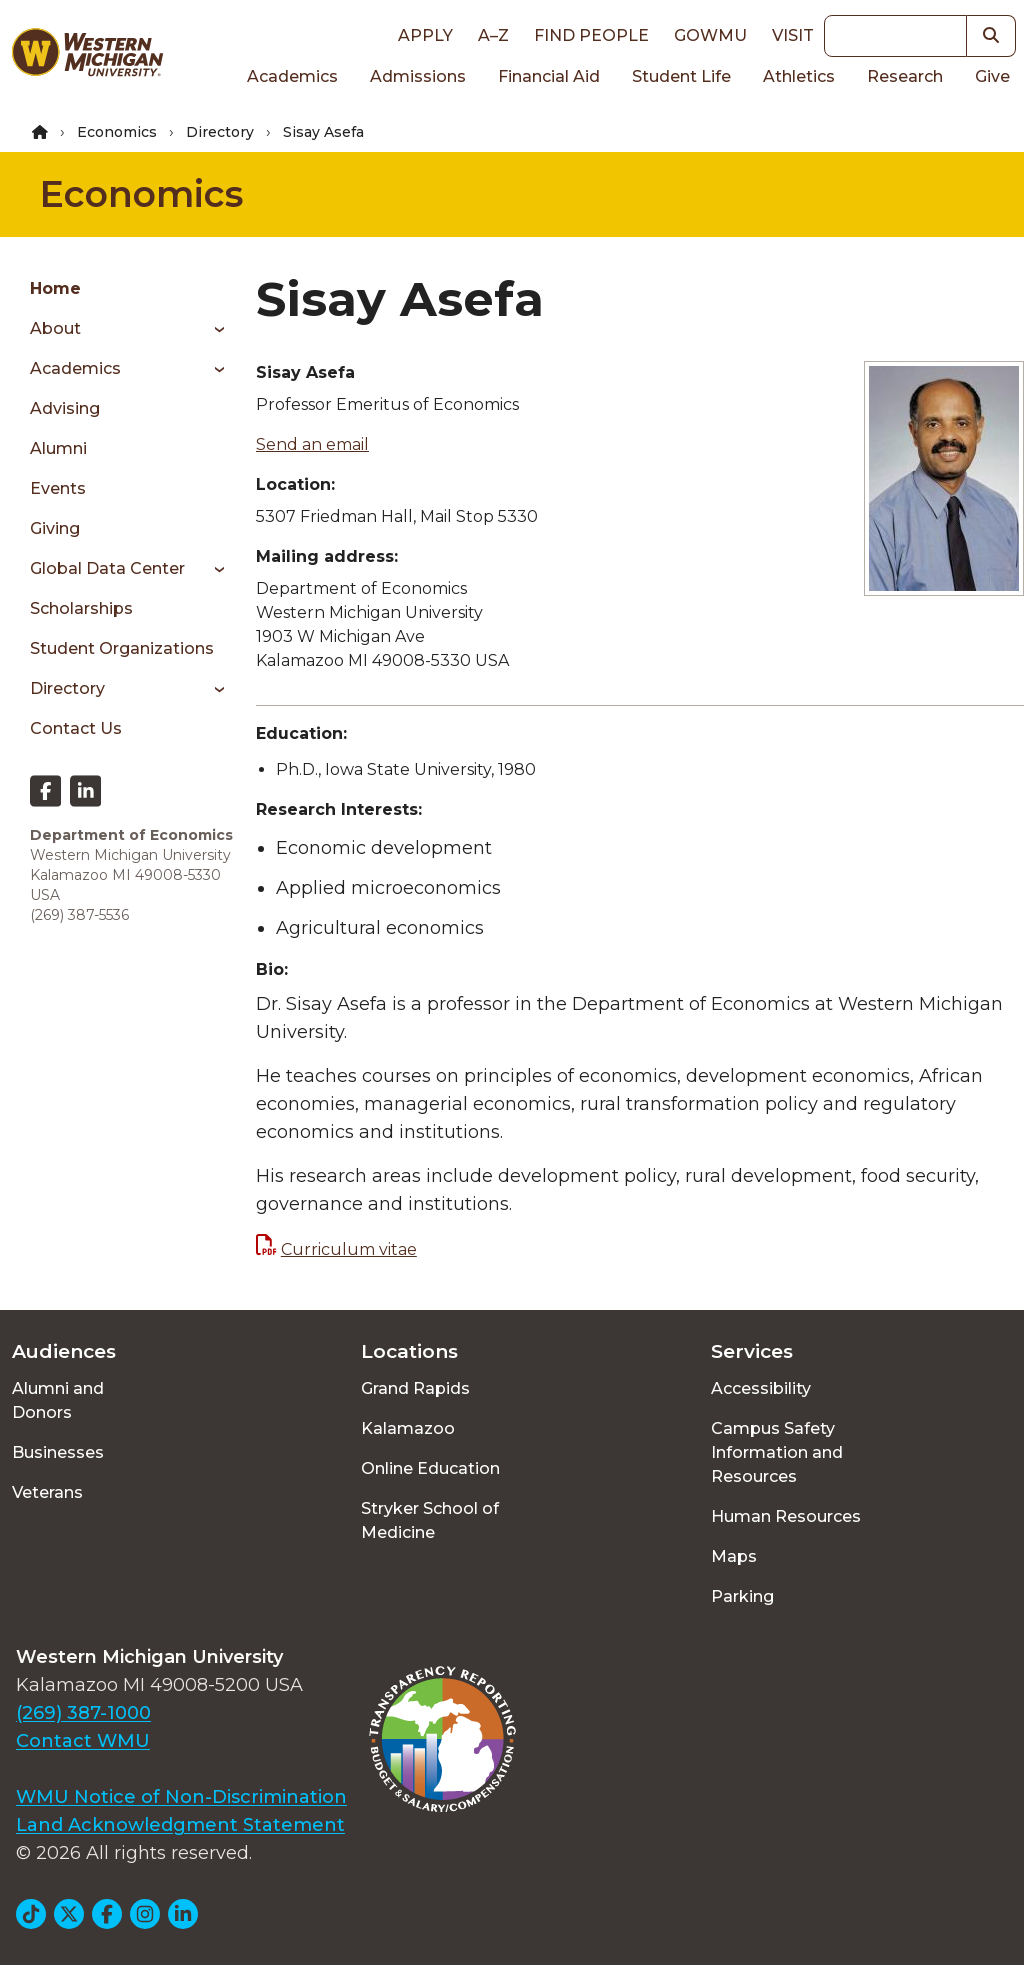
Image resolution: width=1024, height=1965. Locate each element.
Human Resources (786, 1516)
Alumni (58, 448)
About (55, 328)
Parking (742, 1596)
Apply (425, 35)
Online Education (430, 1468)
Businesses (58, 1452)
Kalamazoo (408, 1428)
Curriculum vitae (349, 1249)
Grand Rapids (415, 1388)
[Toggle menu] (212, 329)
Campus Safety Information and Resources (777, 1452)
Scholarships (81, 608)
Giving (55, 528)
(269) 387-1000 (83, 1713)
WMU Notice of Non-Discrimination (181, 1797)
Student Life (681, 76)
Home (55, 288)
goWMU (710, 35)
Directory (220, 132)
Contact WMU (83, 1741)
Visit (793, 35)
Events (58, 488)
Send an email (312, 444)
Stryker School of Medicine (430, 1520)
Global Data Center (107, 568)
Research (905, 76)
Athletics (799, 76)
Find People (591, 35)
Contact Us (76, 728)
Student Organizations (122, 648)
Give (992, 76)
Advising (65, 408)
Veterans (47, 1492)
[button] (991, 36)
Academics (292, 76)
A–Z (493, 35)
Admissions (418, 76)
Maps (734, 1556)
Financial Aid (549, 76)
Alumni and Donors (58, 1400)
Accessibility (761, 1388)
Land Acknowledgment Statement (180, 1825)
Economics (117, 132)
